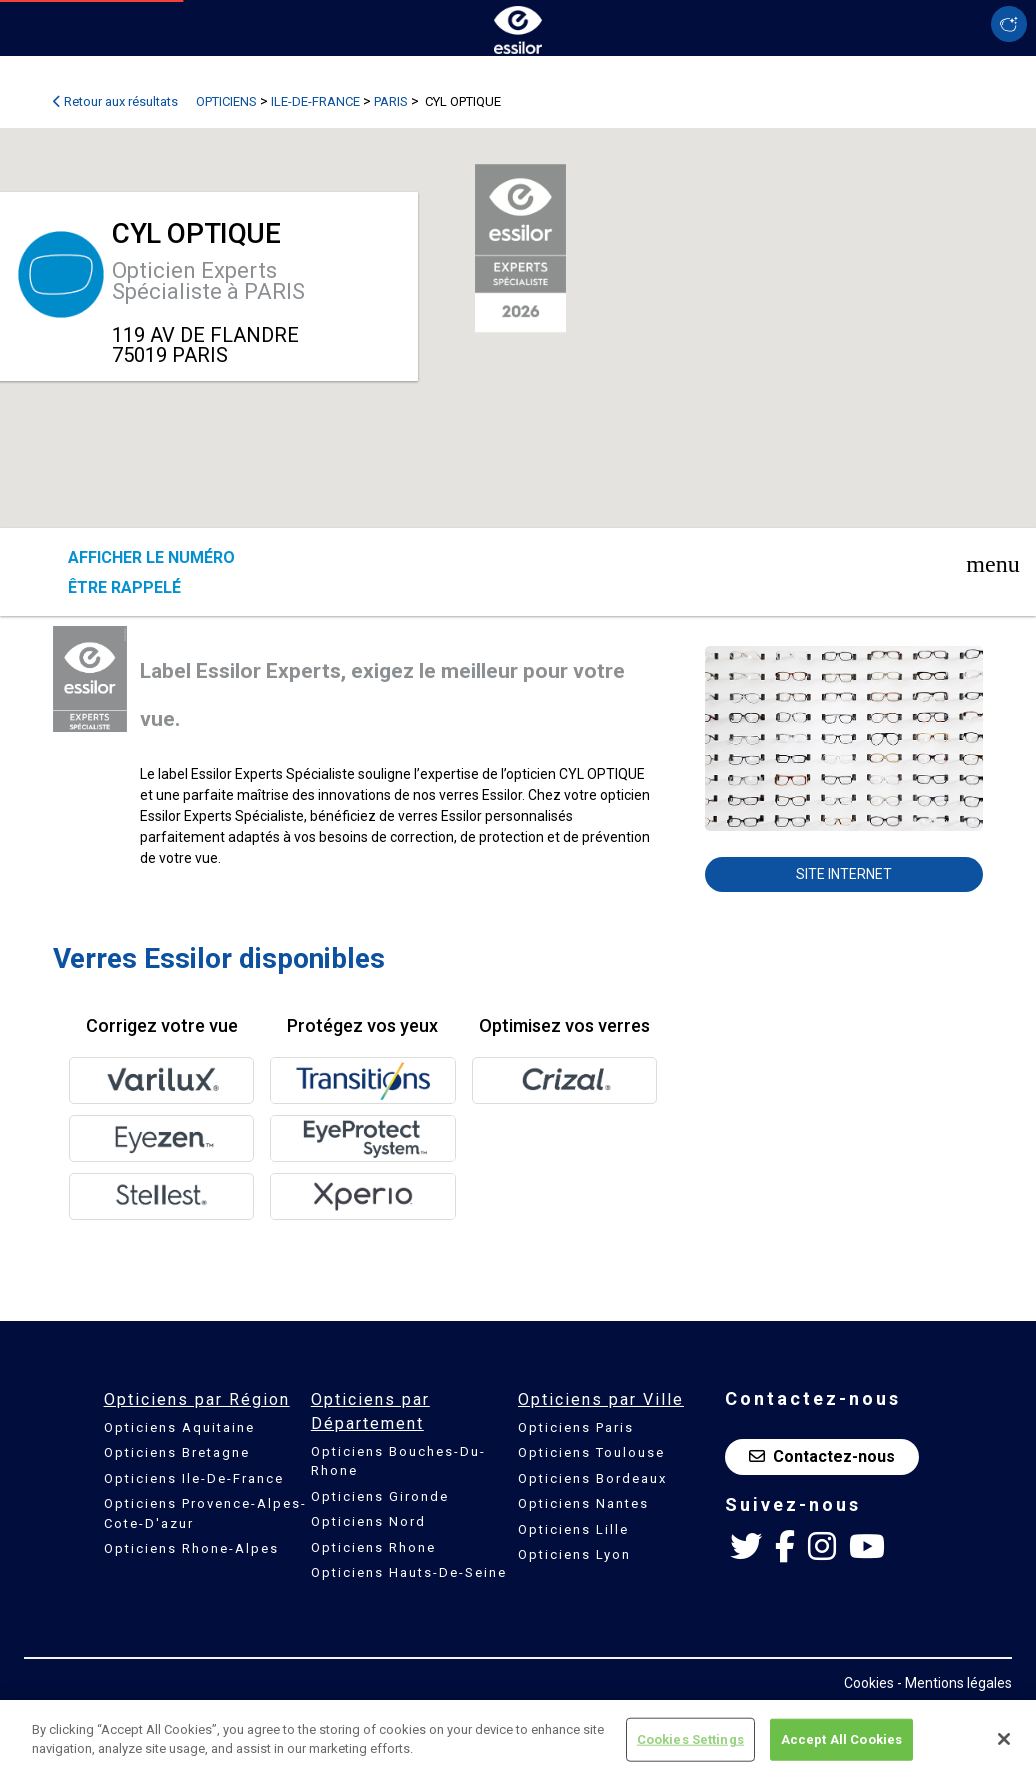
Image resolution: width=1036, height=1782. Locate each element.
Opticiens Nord (368, 1521)
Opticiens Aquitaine (179, 1427)
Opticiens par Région (197, 1399)
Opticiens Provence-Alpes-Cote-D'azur (205, 1513)
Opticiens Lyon (574, 1554)
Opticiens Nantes (583, 1503)
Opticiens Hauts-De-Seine (409, 1572)
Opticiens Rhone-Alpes (191, 1548)
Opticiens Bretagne (177, 1452)
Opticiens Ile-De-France (194, 1478)
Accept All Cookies (841, 1739)
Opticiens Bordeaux (592, 1478)
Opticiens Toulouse (591, 1452)
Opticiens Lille (573, 1529)
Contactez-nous (822, 1456)
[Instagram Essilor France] (822, 1547)
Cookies (869, 1683)
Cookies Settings (690, 1739)
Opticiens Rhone (373, 1547)
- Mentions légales (954, 1683)
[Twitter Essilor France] (746, 1547)
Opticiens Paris (576, 1427)
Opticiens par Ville (601, 1399)
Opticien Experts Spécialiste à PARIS (208, 281)
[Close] (1004, 1739)
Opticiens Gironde (380, 1496)
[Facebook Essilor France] (785, 1547)
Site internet (844, 874)
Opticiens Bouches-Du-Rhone (398, 1461)
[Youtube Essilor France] (867, 1547)
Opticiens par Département (370, 1411)
